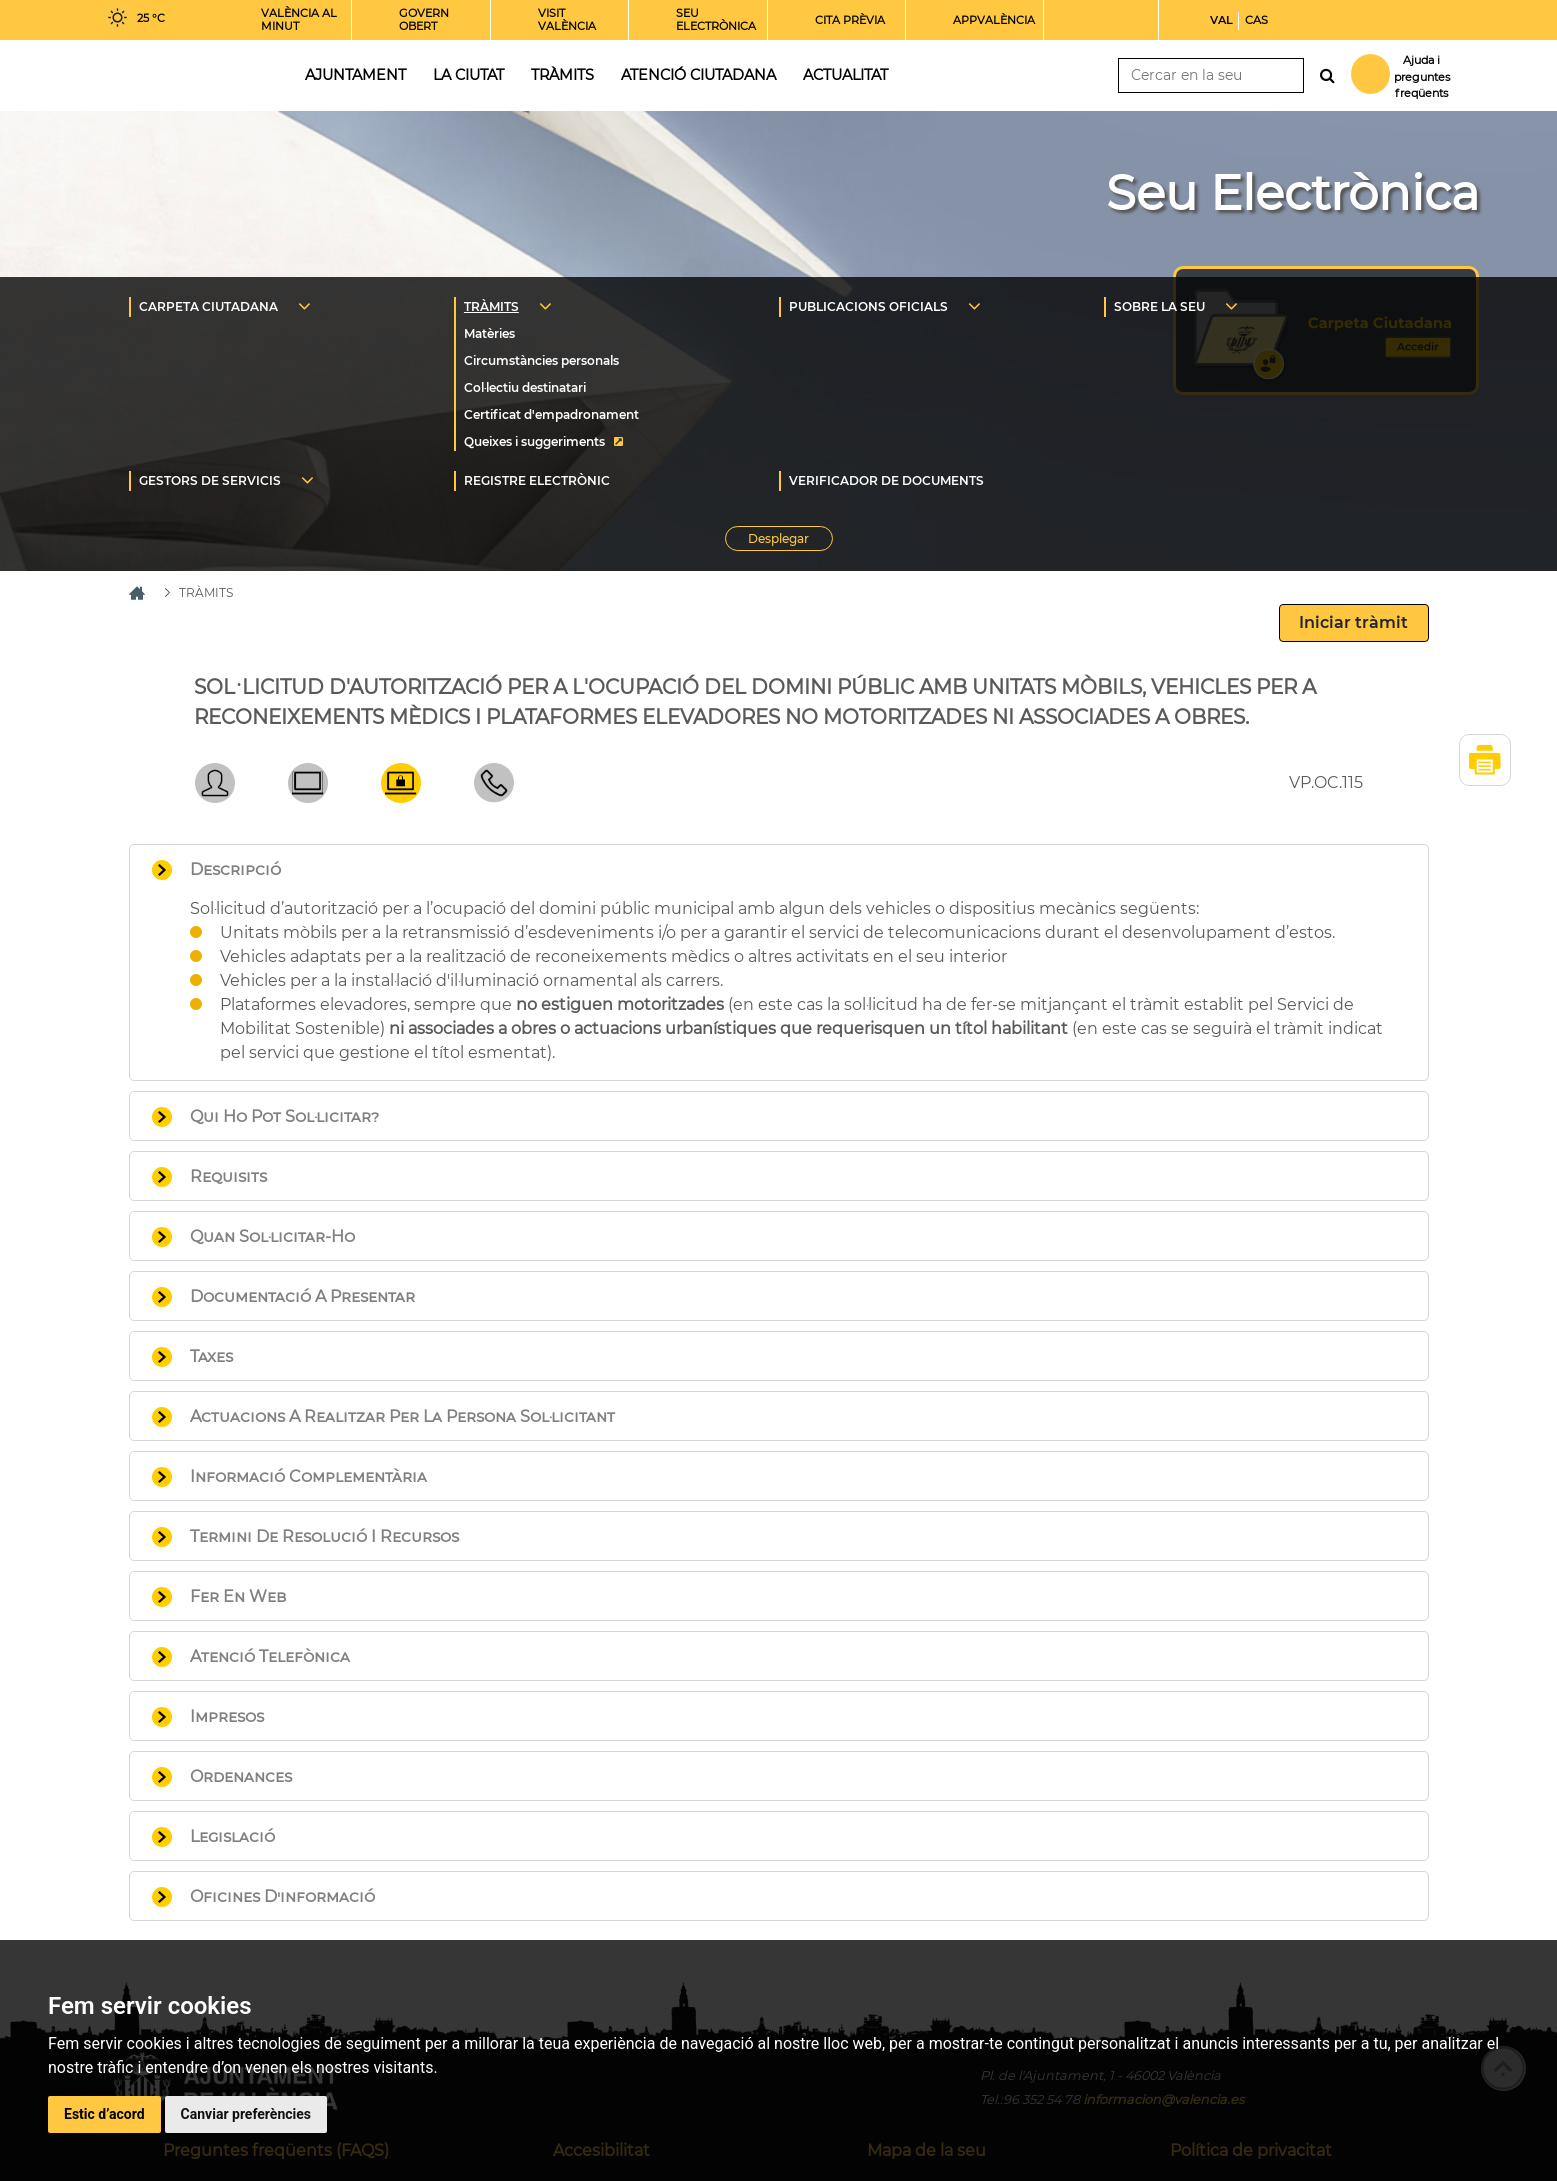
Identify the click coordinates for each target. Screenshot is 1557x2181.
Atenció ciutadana (698, 75)
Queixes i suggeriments (534, 441)
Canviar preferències (246, 2114)
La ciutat (468, 75)
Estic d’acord (104, 2114)
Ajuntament (355, 75)
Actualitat (845, 75)
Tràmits (562, 75)
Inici (187, 73)
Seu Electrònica (1292, 193)
